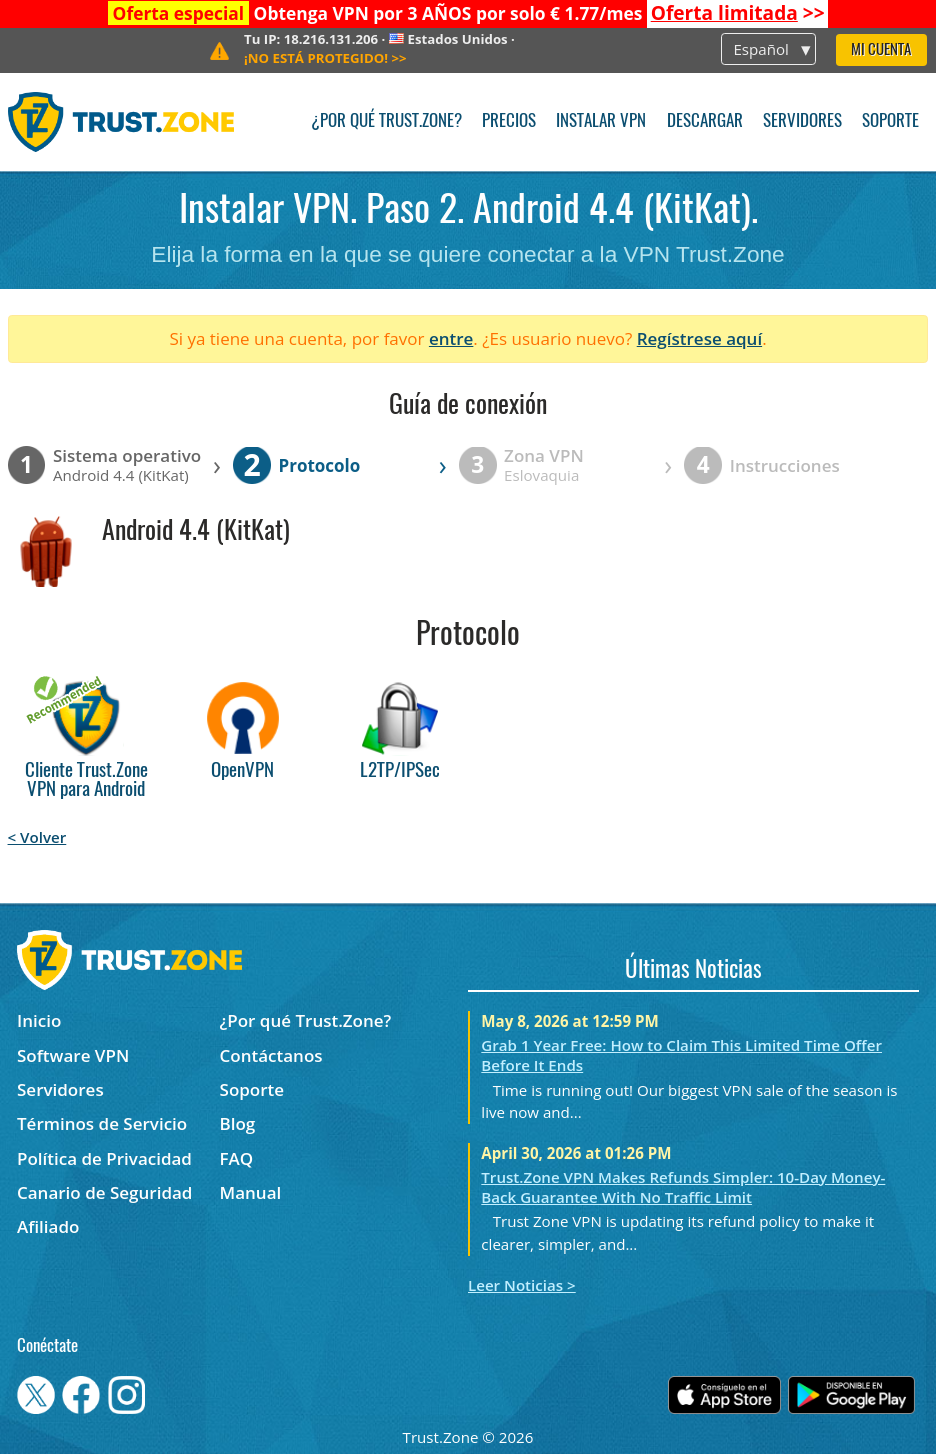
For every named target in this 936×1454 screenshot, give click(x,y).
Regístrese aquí (699, 338)
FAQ (237, 1158)
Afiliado (48, 1226)
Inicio (39, 1020)
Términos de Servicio (102, 1123)
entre (451, 338)
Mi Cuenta (881, 50)
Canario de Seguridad (104, 1192)
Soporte (890, 121)
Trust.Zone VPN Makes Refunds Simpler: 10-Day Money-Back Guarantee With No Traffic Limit (683, 1187)
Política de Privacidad (104, 1158)
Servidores (802, 121)
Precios (509, 121)
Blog (238, 1123)
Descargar (705, 121)
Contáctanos (271, 1055)
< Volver (37, 837)
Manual (251, 1192)
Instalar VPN (601, 121)
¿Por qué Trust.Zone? (386, 121)
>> (738, 13)
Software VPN (73, 1055)
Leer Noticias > (522, 1285)
